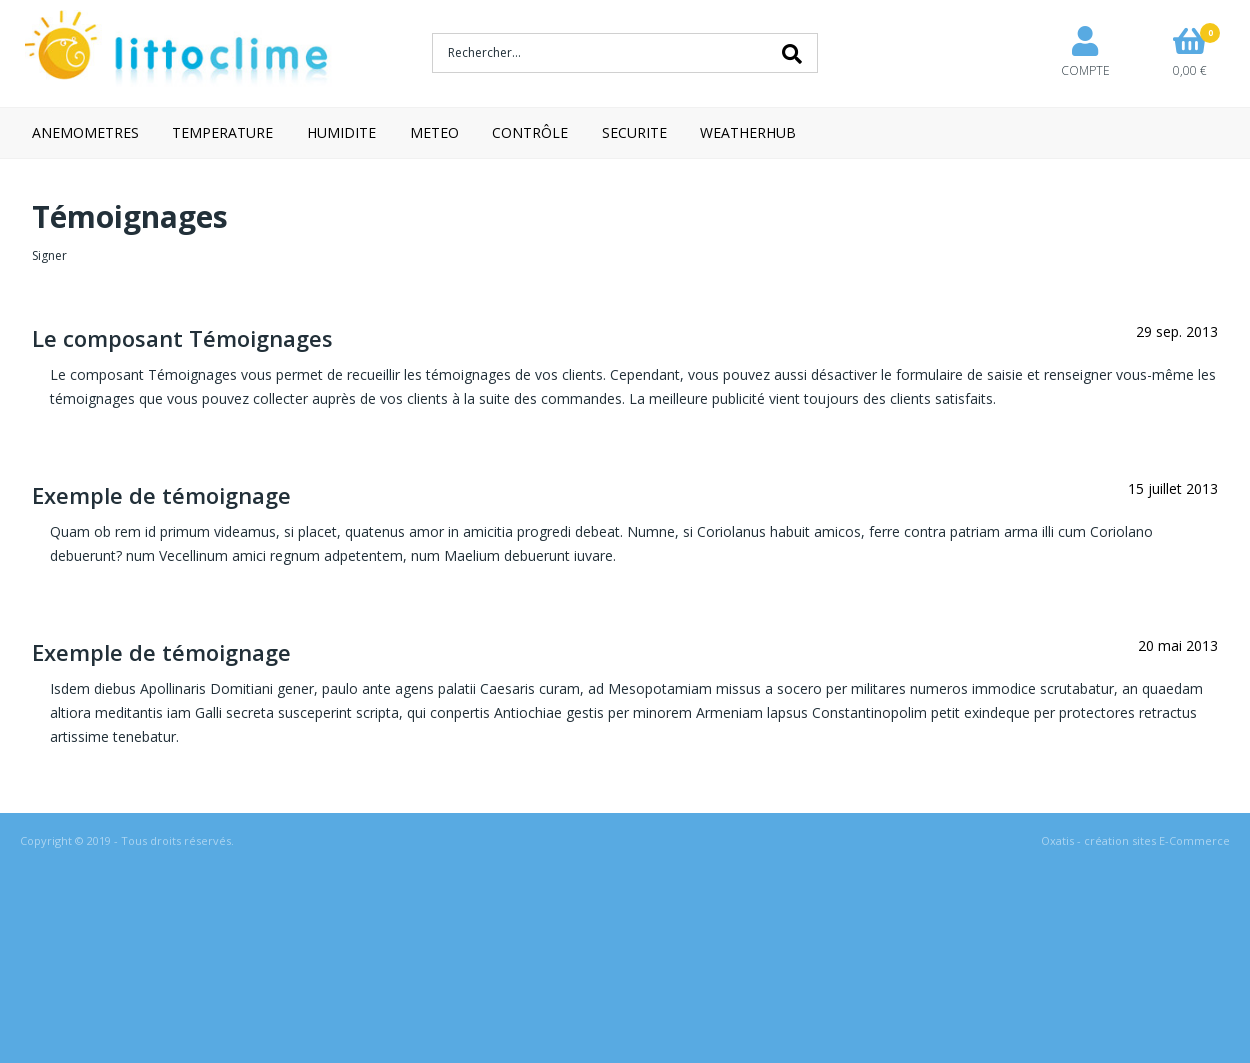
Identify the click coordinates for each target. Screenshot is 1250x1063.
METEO (434, 132)
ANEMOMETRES (85, 132)
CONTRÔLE (530, 132)
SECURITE (634, 132)
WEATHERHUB (748, 132)
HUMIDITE (341, 132)
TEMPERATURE (222, 132)
